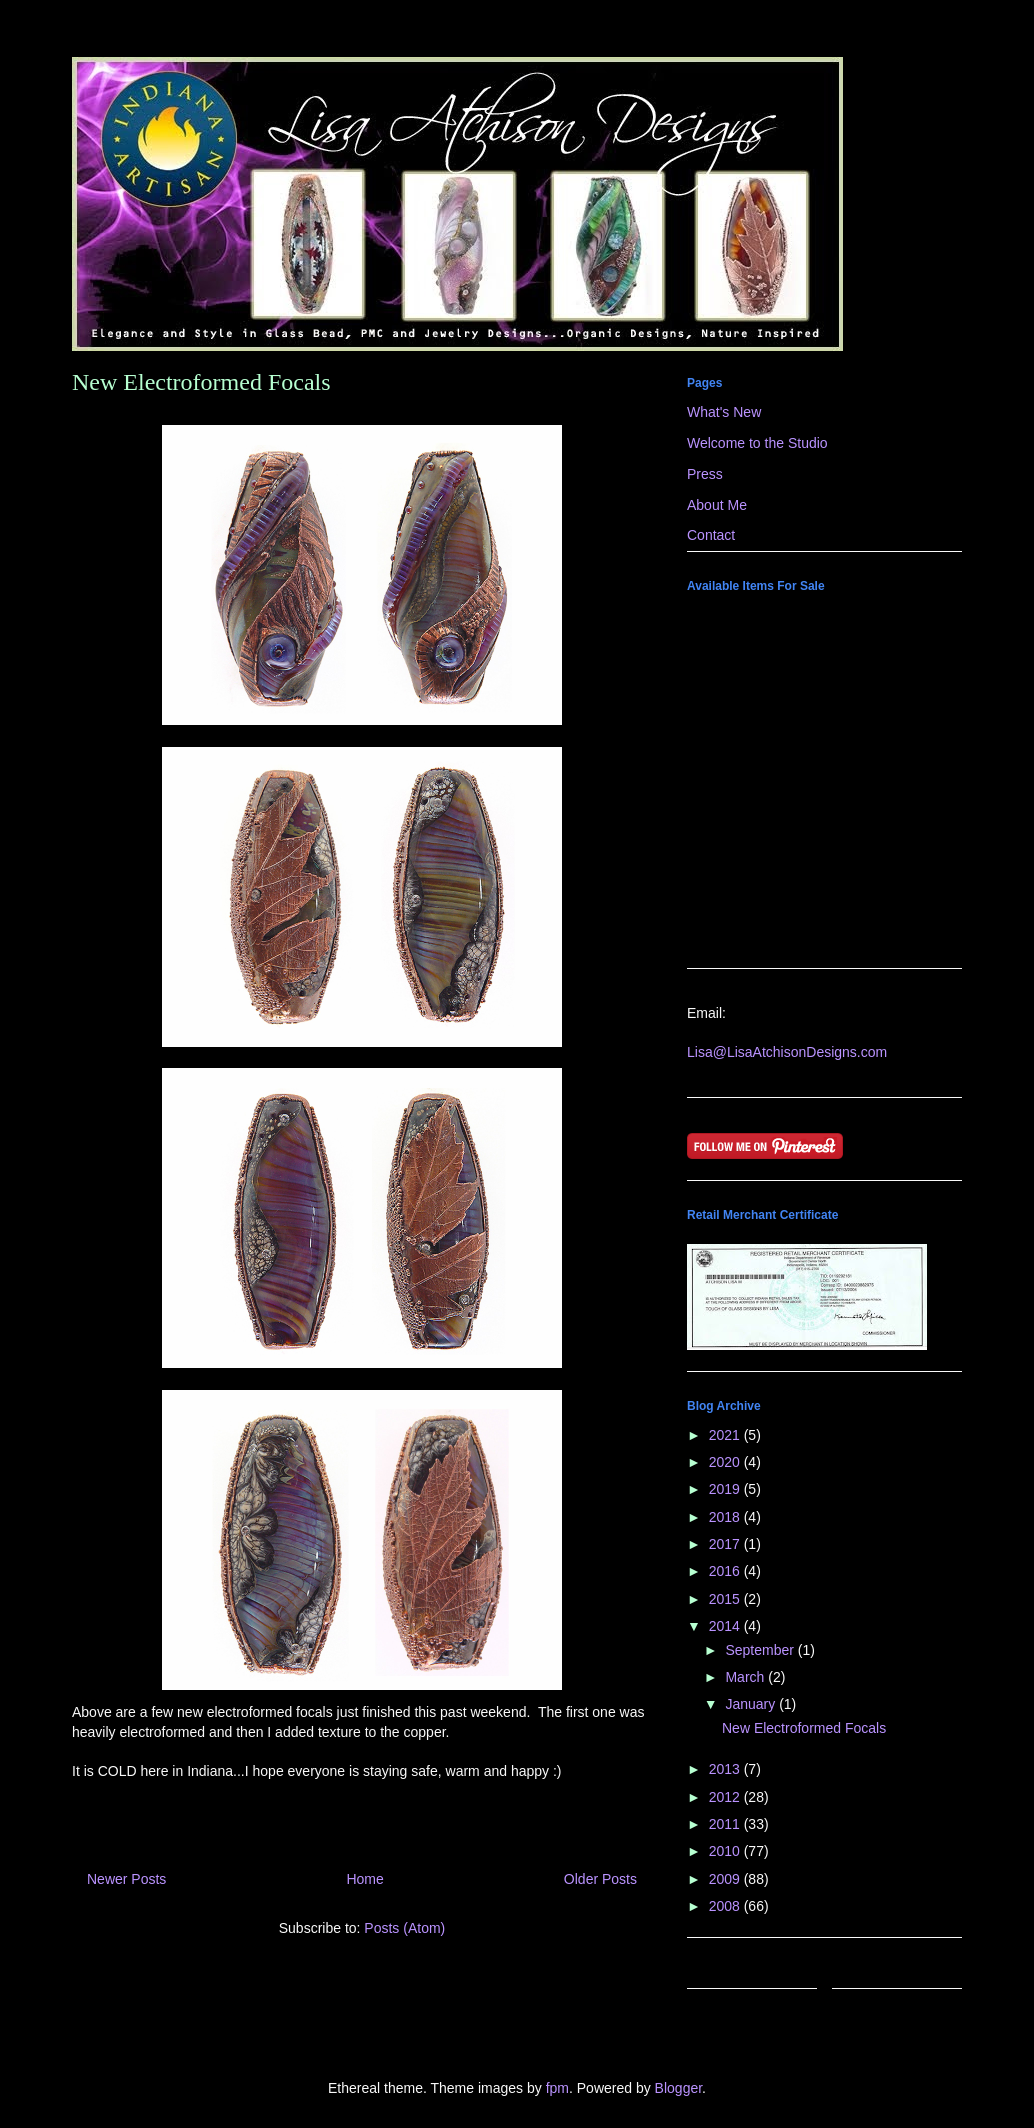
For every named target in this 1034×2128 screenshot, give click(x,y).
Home (364, 1879)
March (746, 1677)
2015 (726, 1599)
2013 (726, 1769)
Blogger (678, 2088)
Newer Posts (126, 1879)
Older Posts (600, 1879)
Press (705, 474)
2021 (726, 1435)
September (761, 1650)
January (752, 1704)
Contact (711, 535)
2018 (726, 1517)
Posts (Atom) (404, 1928)
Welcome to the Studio (757, 443)
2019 (726, 1489)
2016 (726, 1571)
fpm (557, 2088)
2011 (726, 1824)
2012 (726, 1797)
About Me (717, 505)
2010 (726, 1851)
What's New (724, 412)
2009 (726, 1879)
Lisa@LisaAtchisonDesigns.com (787, 1052)
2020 (726, 1462)
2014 (726, 1626)
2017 (726, 1544)
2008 (726, 1906)
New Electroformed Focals (201, 382)
